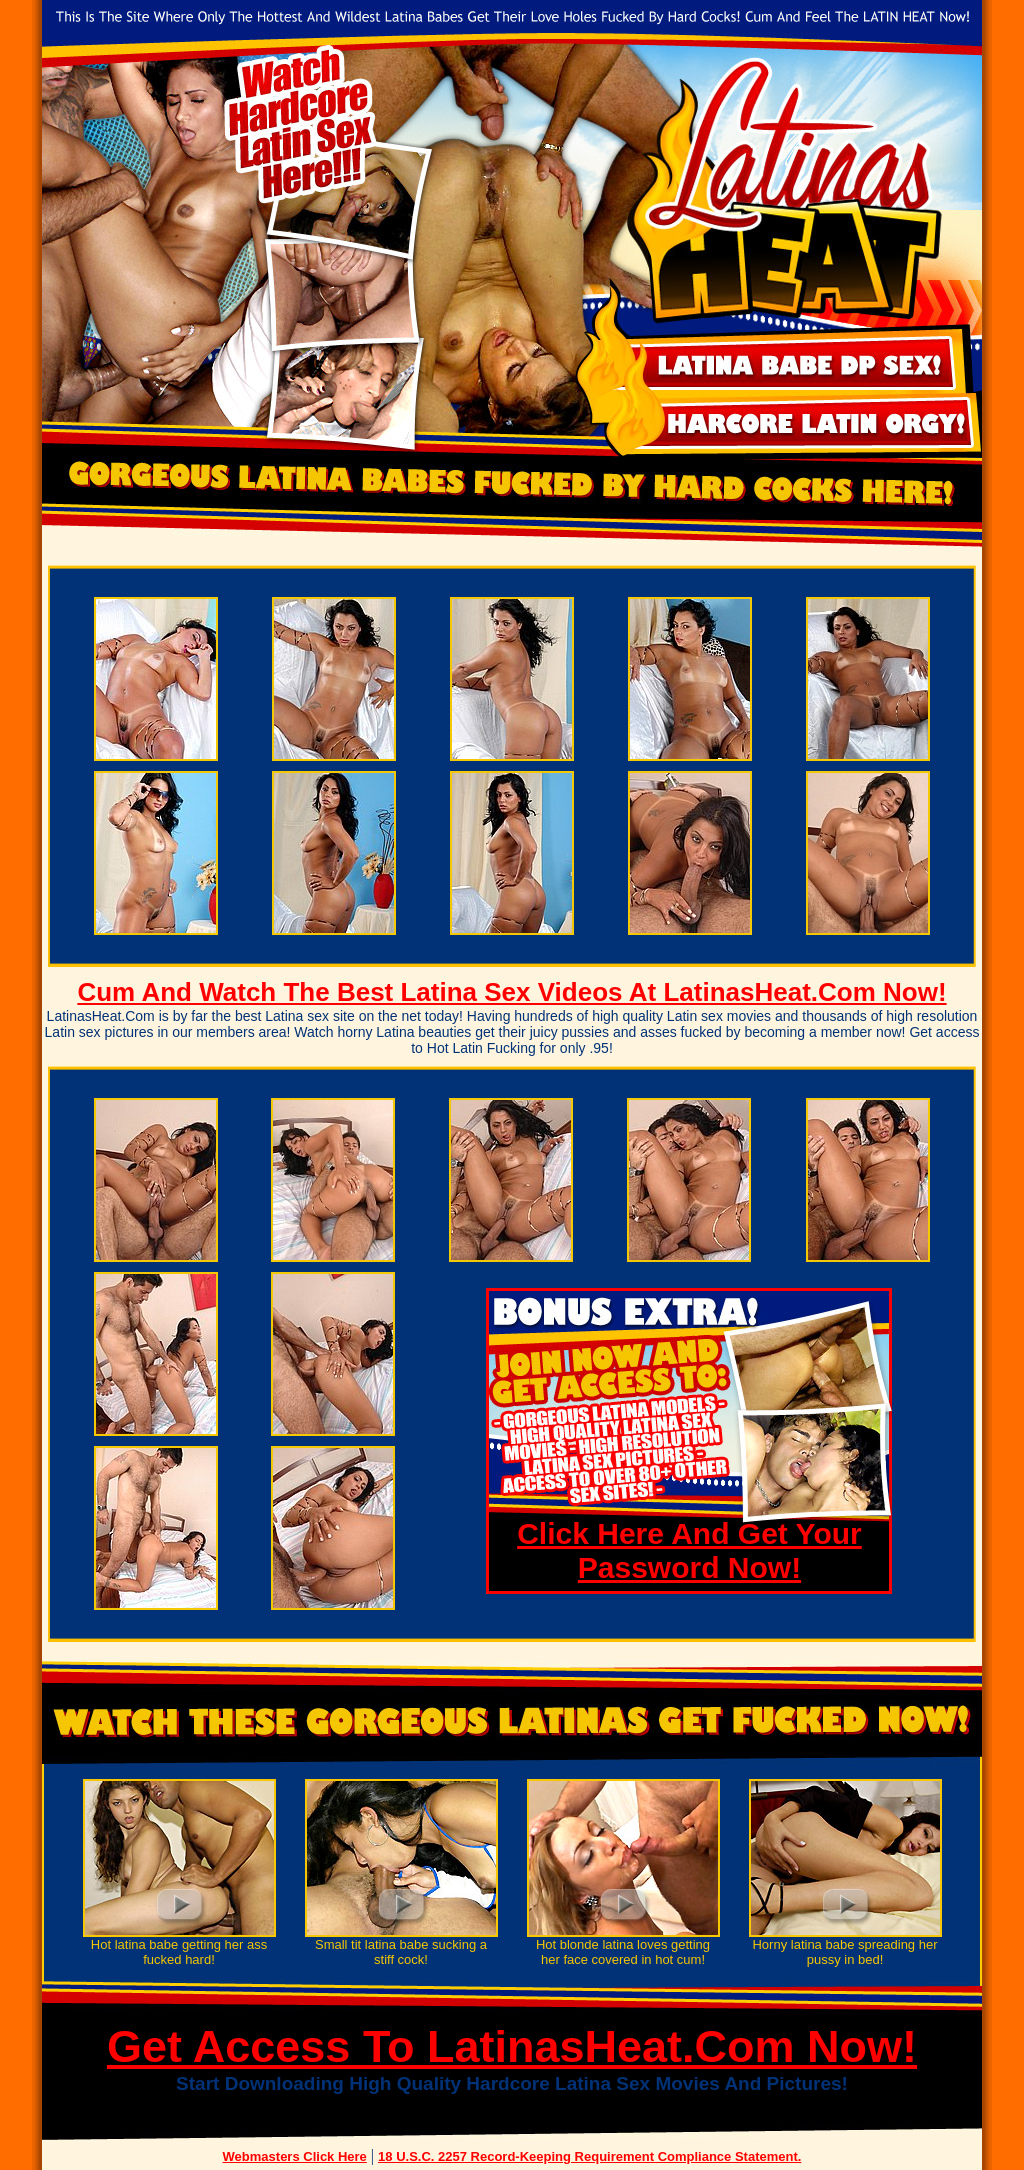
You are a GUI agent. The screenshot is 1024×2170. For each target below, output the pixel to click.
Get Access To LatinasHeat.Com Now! (512, 2046)
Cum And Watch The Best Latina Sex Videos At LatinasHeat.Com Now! (511, 992)
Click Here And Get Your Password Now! (689, 1550)
